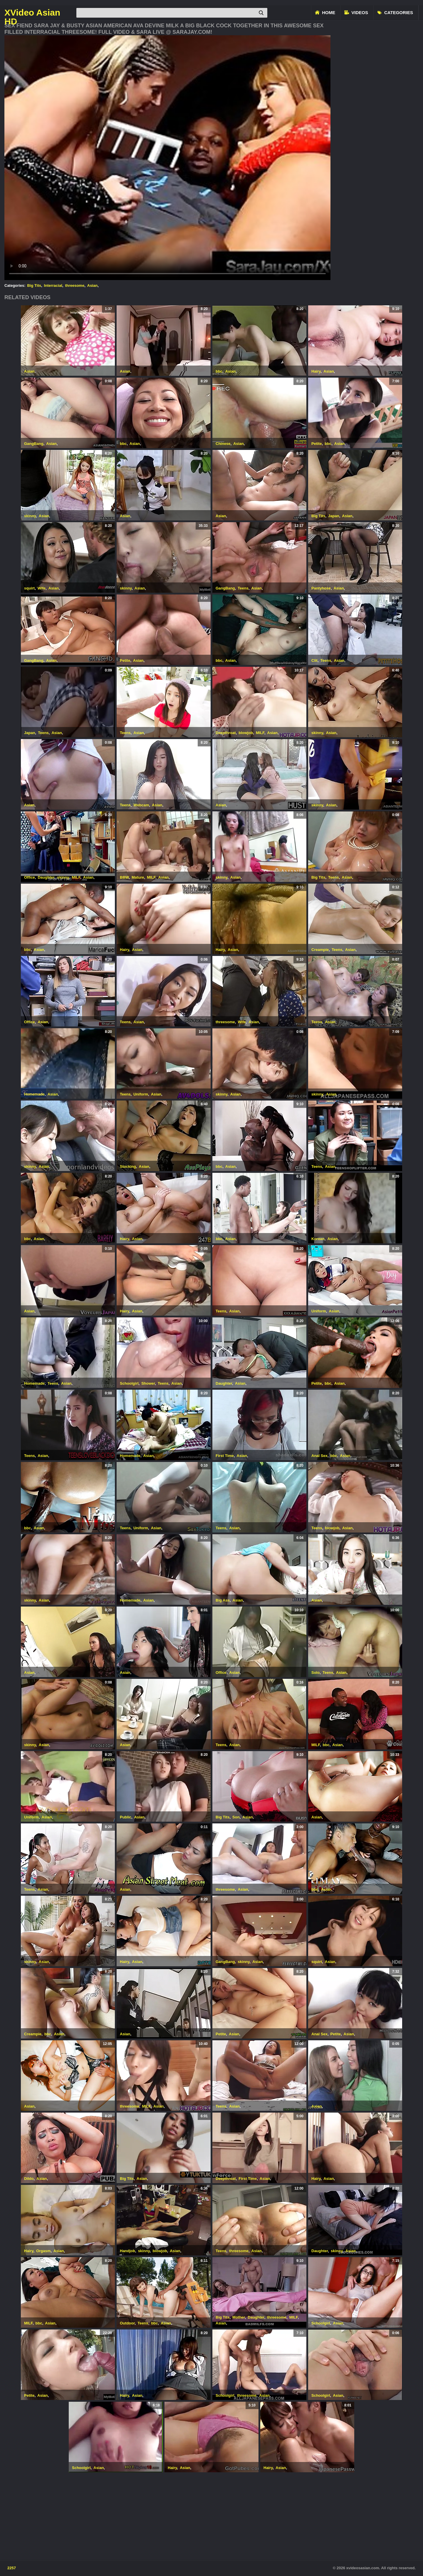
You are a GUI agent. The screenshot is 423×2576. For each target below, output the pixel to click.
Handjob (127, 2251)
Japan (333, 516)
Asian (92, 285)
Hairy (316, 371)
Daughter (46, 877)
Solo (315, 1672)
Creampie (320, 949)
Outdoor (127, 2323)
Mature (138, 877)
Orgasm (43, 2251)
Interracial (53, 285)
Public (125, 1817)
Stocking (128, 1166)
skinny (30, 516)
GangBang (33, 443)
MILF (260, 733)
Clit (314, 660)
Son (236, 1817)
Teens (243, 588)
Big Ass (223, 1600)
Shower (148, 1383)
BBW (124, 877)
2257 (11, 2568)
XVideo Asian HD (32, 12)
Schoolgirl (129, 1383)
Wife (42, 588)
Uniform (140, 1094)
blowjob (246, 733)
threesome (74, 285)
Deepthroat (226, 733)
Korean (318, 1239)
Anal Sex (319, 1455)
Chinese (223, 443)
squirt (29, 588)
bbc (219, 371)
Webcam (141, 805)
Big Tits (34, 285)
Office (29, 877)
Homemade (34, 1094)
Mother (238, 2317)
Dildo (29, 2178)
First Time (225, 1455)
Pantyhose (321, 588)
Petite (316, 443)
